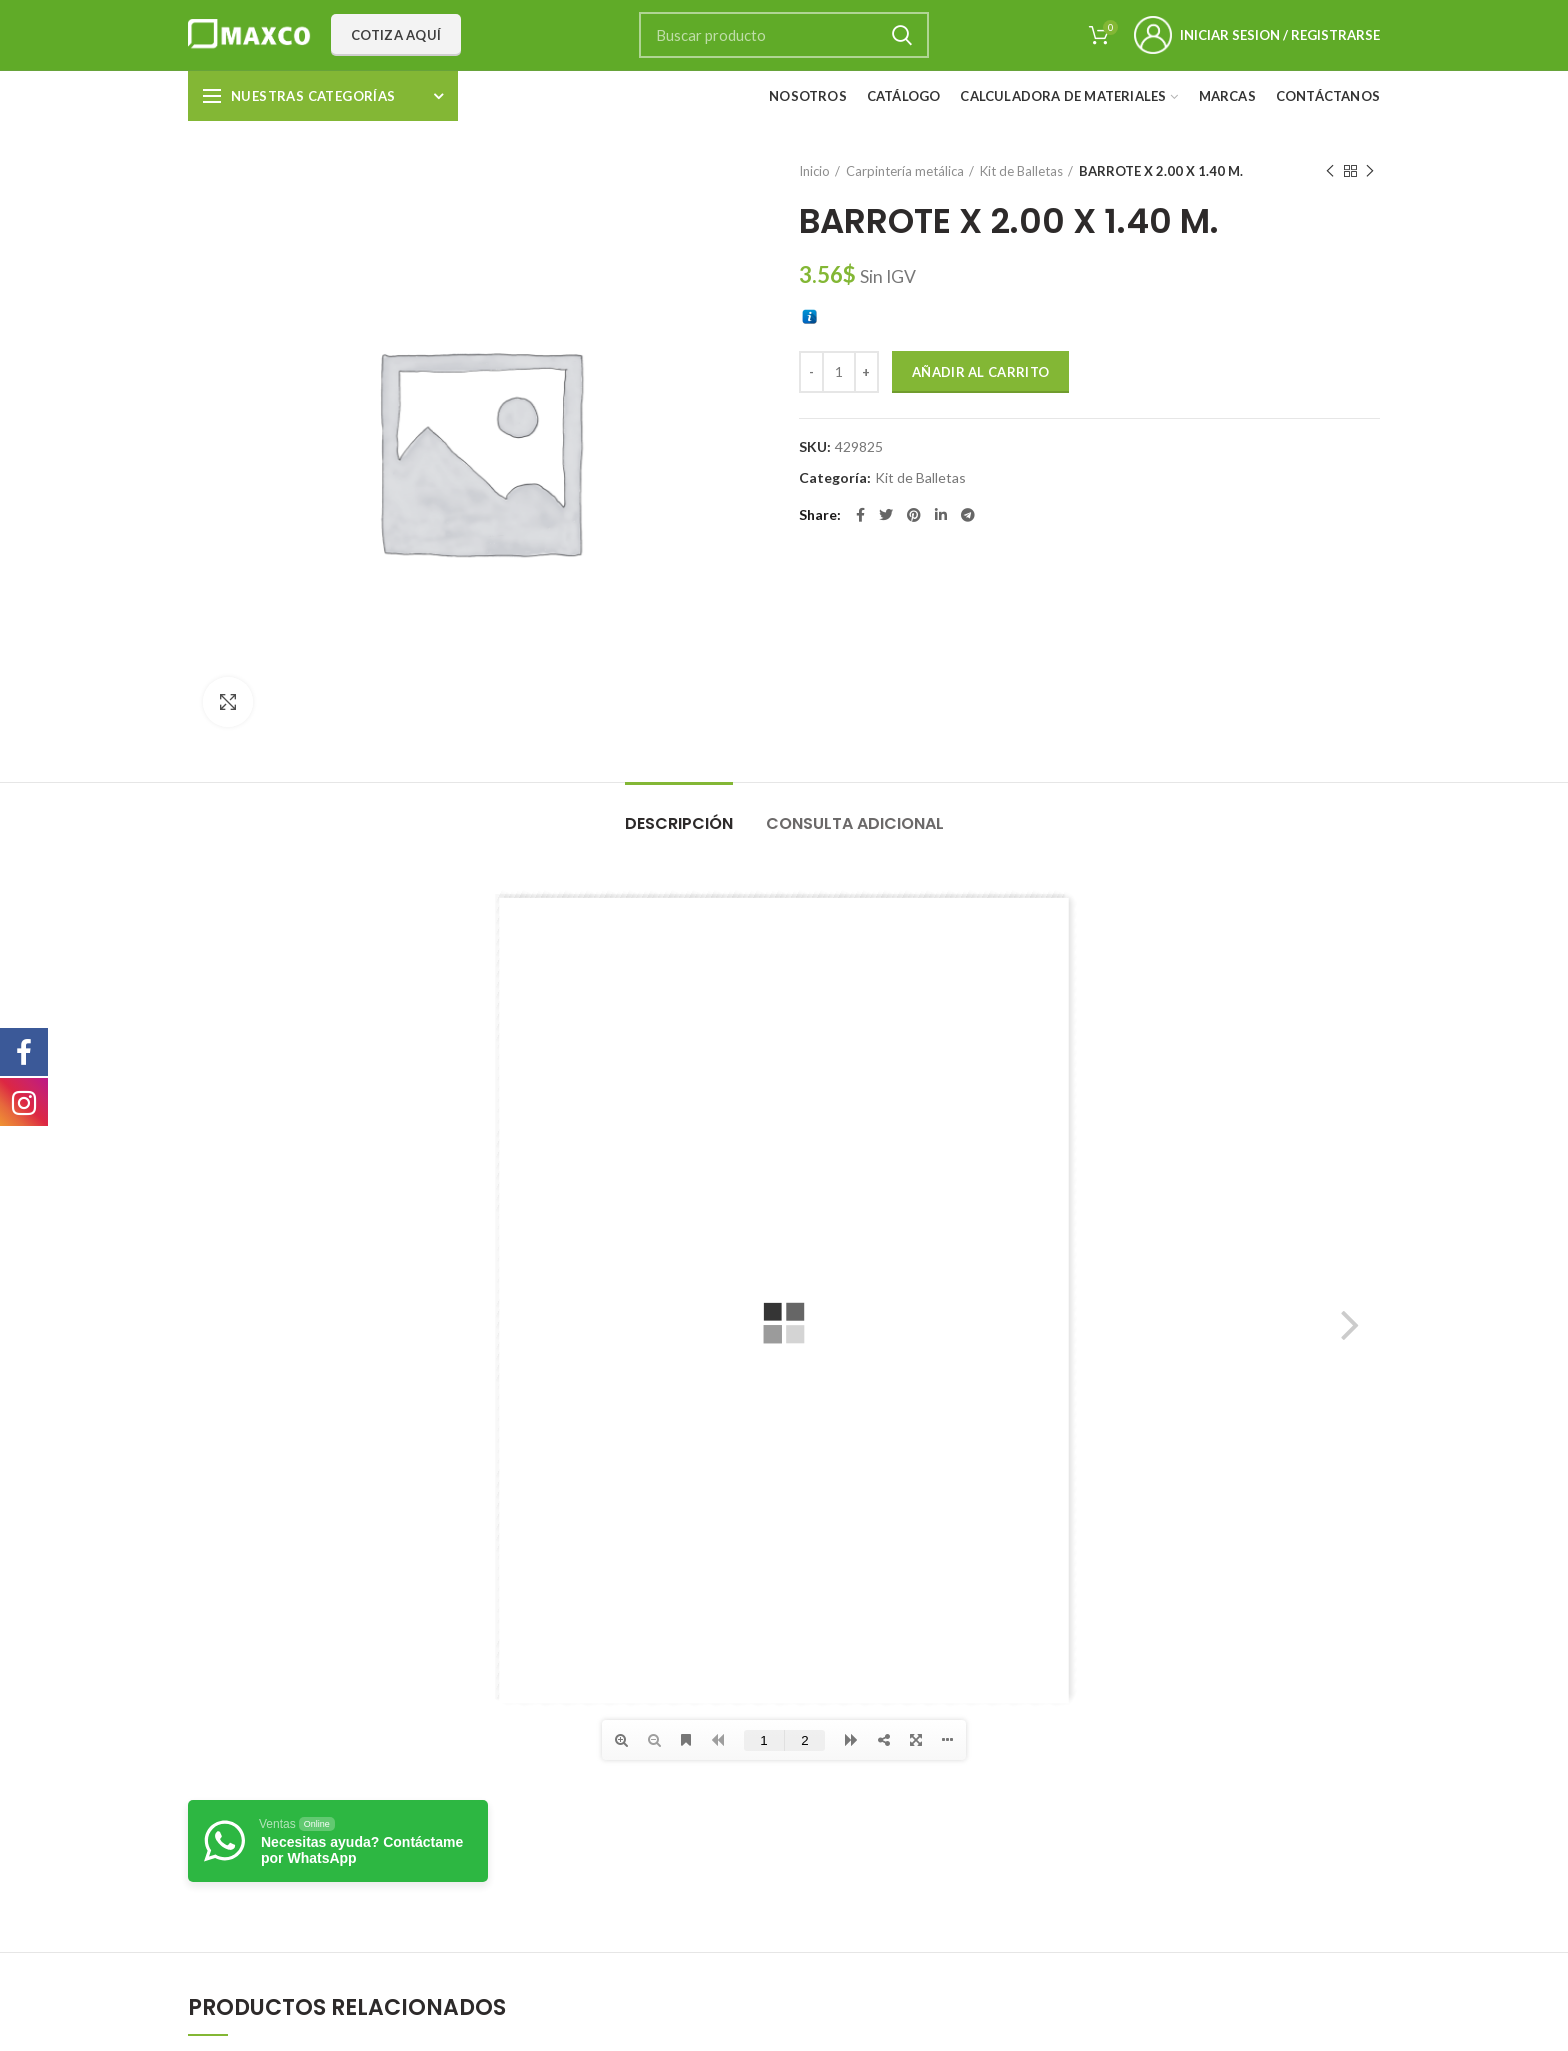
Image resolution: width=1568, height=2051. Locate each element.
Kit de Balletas (1021, 171)
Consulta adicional (855, 823)
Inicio (814, 171)
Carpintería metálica (905, 171)
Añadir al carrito (980, 372)
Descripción (679, 823)
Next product (1370, 171)
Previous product (1330, 171)
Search (902, 35)
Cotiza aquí (396, 35)
